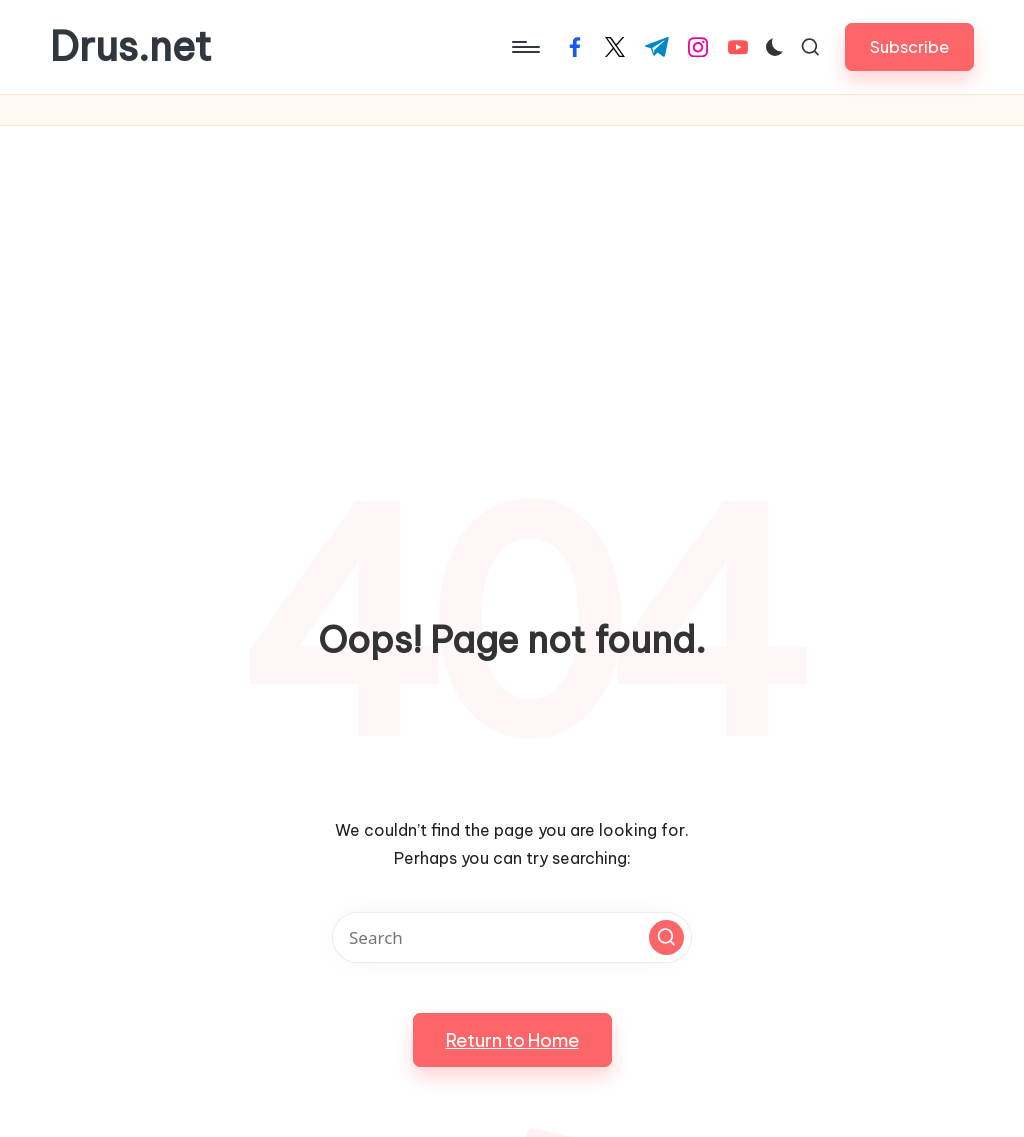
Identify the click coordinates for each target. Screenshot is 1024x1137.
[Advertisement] (512, 276)
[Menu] (524, 47)
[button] (909, 46)
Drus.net (131, 47)
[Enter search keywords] (512, 937)
